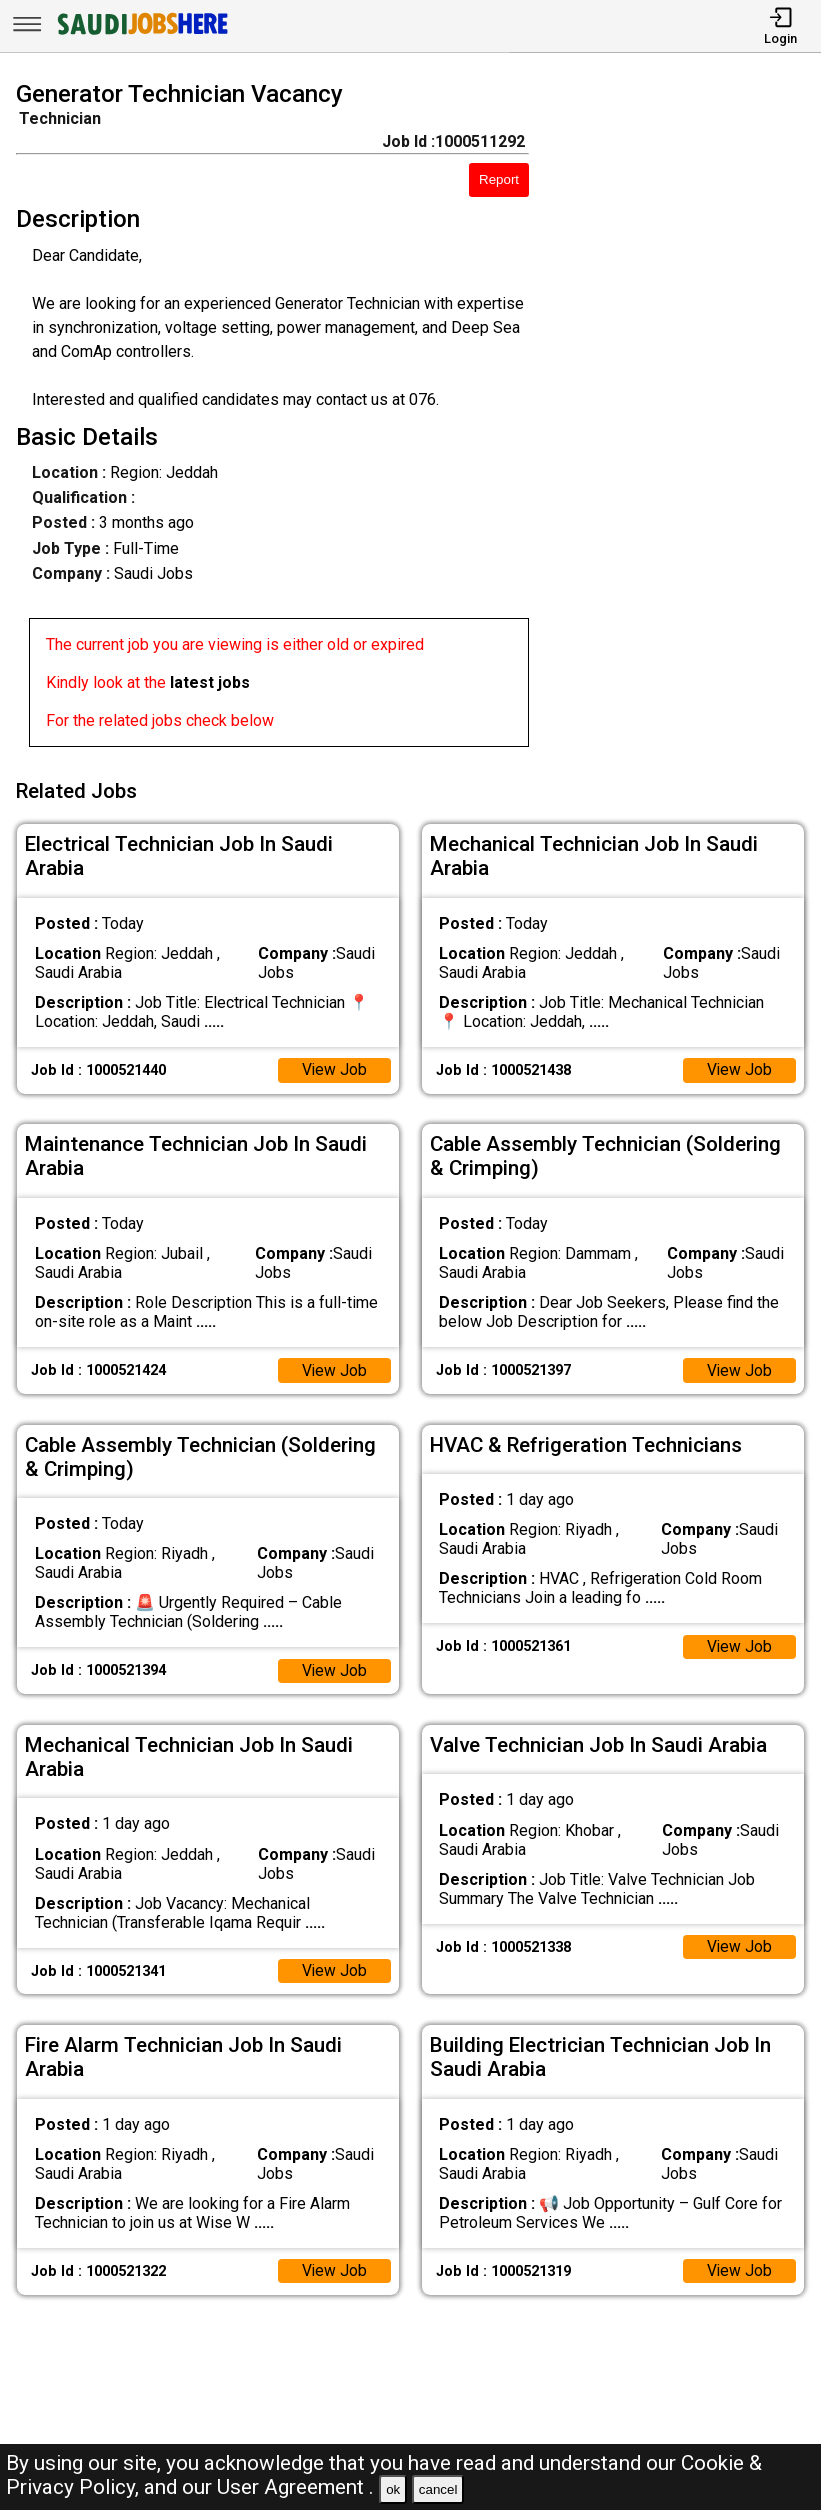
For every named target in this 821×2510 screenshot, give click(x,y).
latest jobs (210, 682)
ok (393, 2489)
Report (499, 179)
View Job (334, 1066)
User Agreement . (295, 2487)
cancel (438, 2489)
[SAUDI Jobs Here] (141, 34)
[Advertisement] (685, 418)
